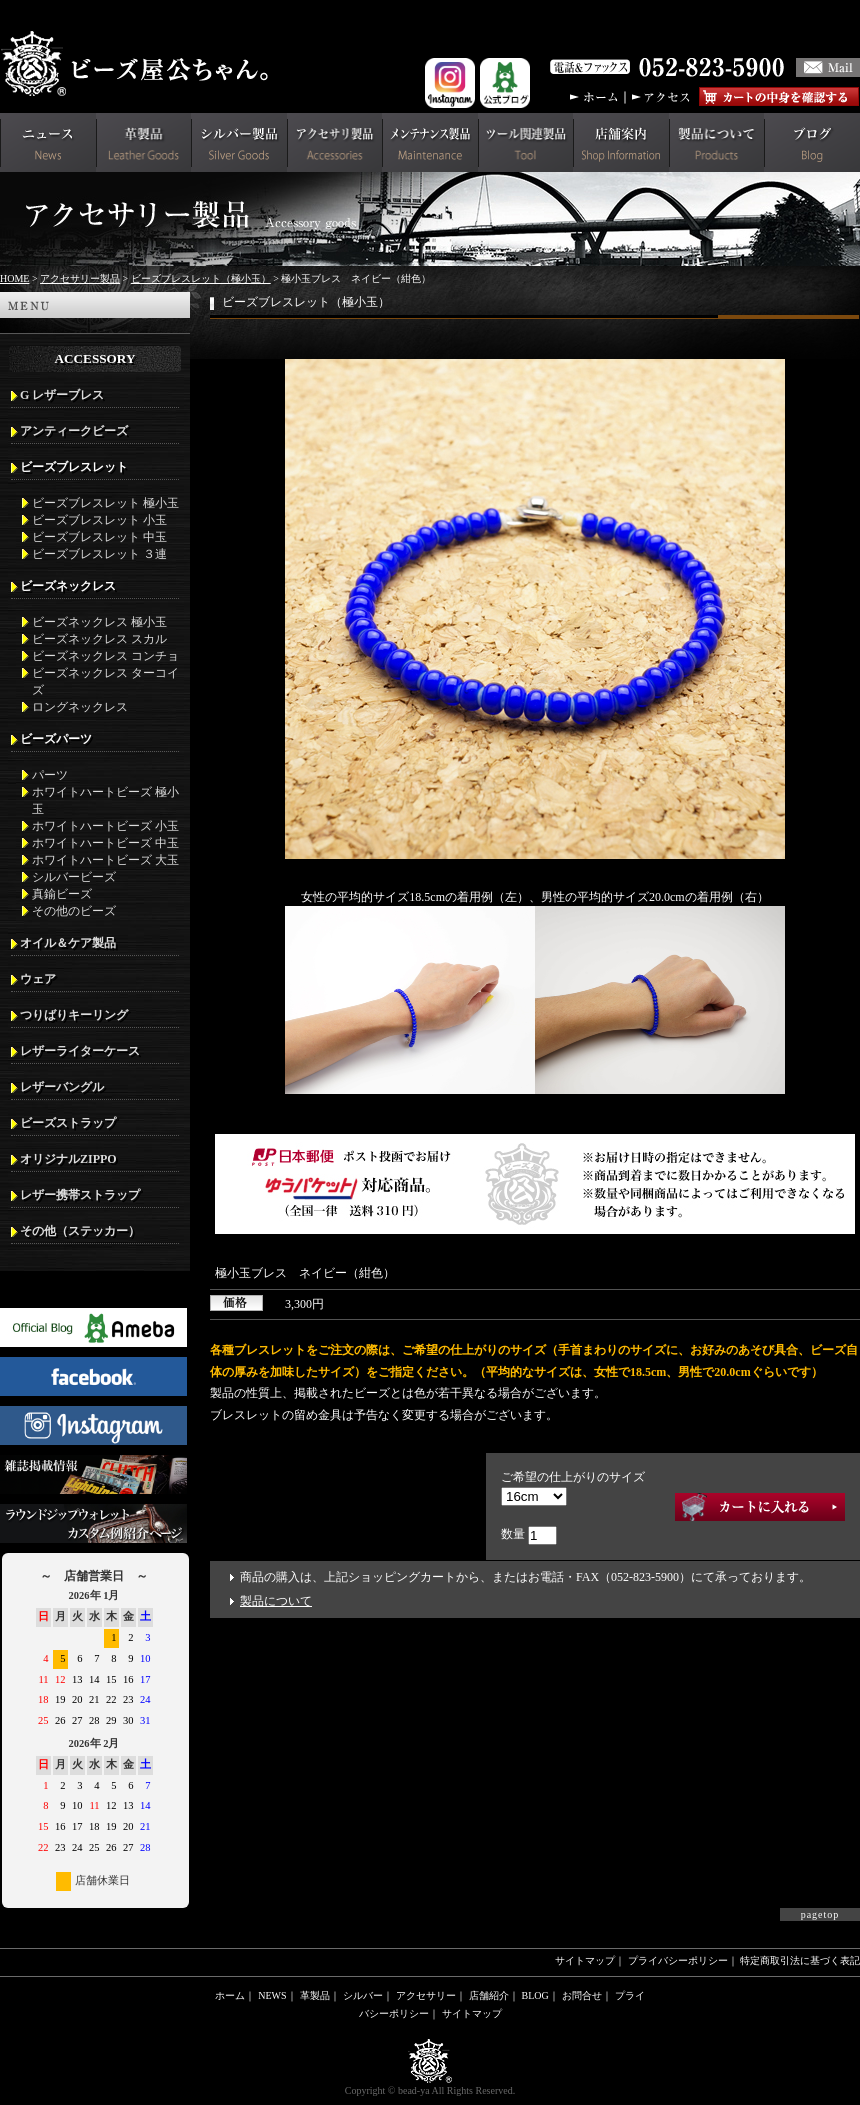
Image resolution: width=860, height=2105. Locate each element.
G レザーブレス (62, 395)
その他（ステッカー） (80, 1231)
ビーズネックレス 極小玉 (99, 622)
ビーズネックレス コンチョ (105, 656)
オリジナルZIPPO (68, 1159)
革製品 (315, 1995)
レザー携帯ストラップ (80, 1195)
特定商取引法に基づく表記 (800, 1960)
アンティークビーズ (74, 431)
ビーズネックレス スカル (99, 639)
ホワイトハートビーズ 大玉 (105, 860)
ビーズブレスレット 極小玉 (105, 503)
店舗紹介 (489, 1995)
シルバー (363, 1995)
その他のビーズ (74, 911)
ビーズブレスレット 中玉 (99, 537)
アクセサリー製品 (80, 278)
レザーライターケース (80, 1051)
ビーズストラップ (68, 1123)
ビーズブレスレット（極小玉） (201, 278)
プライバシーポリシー (678, 1960)
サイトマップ (585, 1960)
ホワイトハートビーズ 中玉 (105, 843)
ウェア (38, 979)
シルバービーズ (74, 877)
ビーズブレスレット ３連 (99, 554)
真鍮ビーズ (62, 894)
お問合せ (582, 1995)
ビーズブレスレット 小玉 (99, 520)
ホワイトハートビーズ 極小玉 (105, 800)
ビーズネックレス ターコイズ (105, 681)
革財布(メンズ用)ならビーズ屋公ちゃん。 (140, 64)
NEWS (272, 1995)
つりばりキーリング (74, 1015)
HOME (14, 278)
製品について (276, 1601)
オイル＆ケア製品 (68, 943)
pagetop (820, 1914)
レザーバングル (62, 1087)
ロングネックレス (80, 707)
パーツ (50, 775)
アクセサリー (426, 1995)
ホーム (230, 1995)
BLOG (535, 1995)
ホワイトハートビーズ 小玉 (105, 826)
